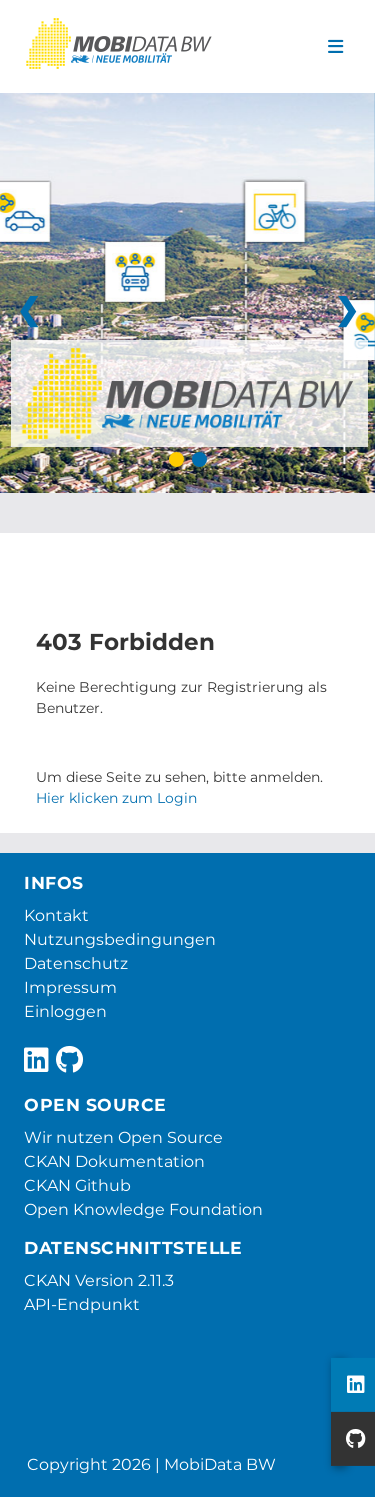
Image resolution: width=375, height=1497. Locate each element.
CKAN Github (77, 1185)
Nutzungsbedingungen (120, 939)
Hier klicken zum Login (116, 798)
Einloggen (65, 1011)
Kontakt (56, 915)
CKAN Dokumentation (114, 1161)
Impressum (70, 987)
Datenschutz (76, 963)
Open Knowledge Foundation (143, 1209)
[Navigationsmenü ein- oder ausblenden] (335, 47)
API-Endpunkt (82, 1304)
